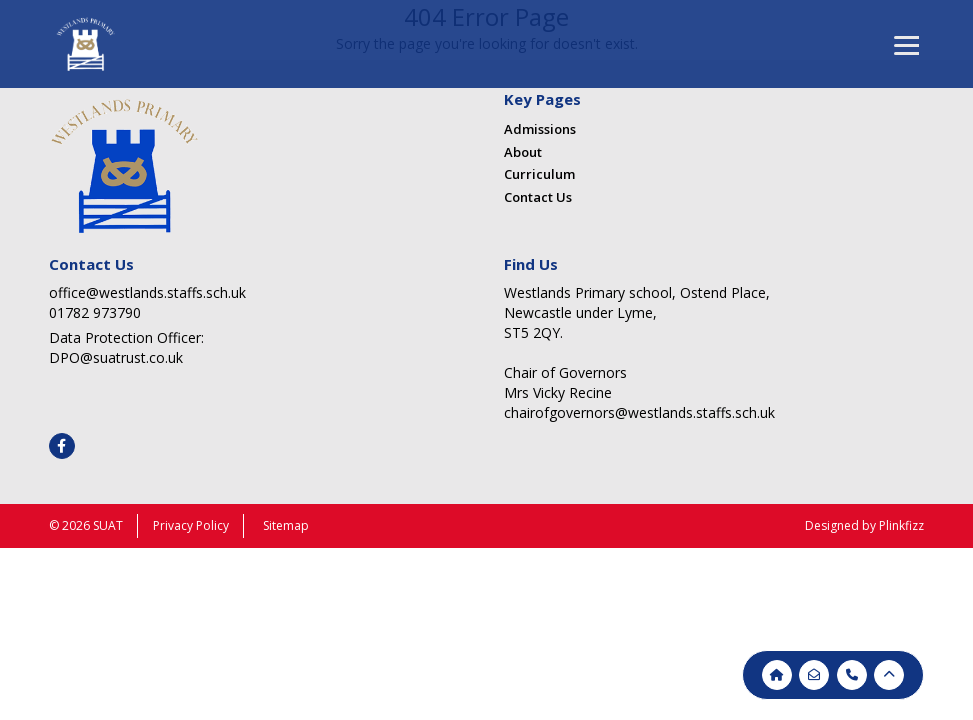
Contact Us (538, 197)
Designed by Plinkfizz (864, 525)
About (523, 152)
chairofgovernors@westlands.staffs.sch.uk (639, 412)
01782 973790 (95, 312)
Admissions (540, 129)
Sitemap (286, 525)
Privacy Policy (191, 525)
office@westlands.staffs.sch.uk (147, 292)
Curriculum (539, 174)
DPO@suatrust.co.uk (116, 357)
